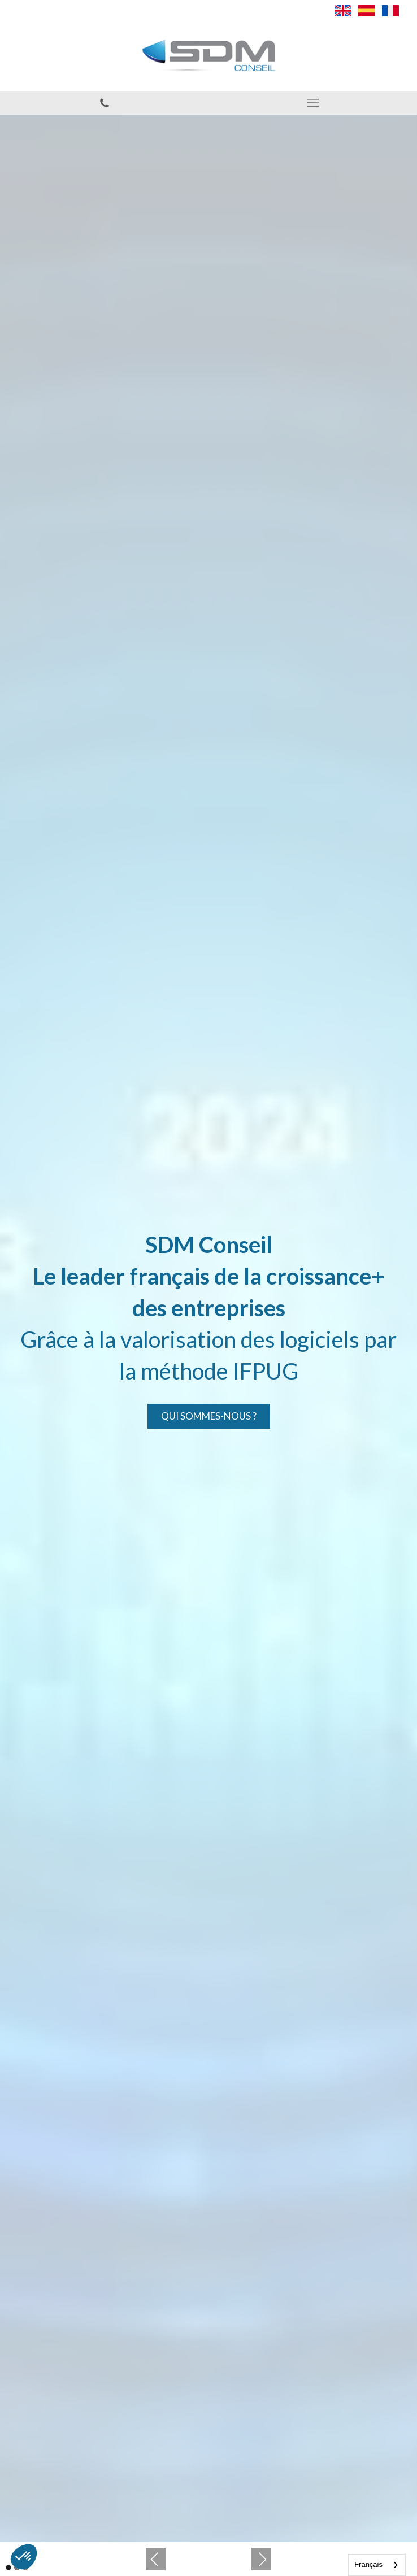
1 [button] (8, 2567)
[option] (208, 1328)
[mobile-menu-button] (312, 103)
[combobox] (377, 2565)
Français (368, 2564)
